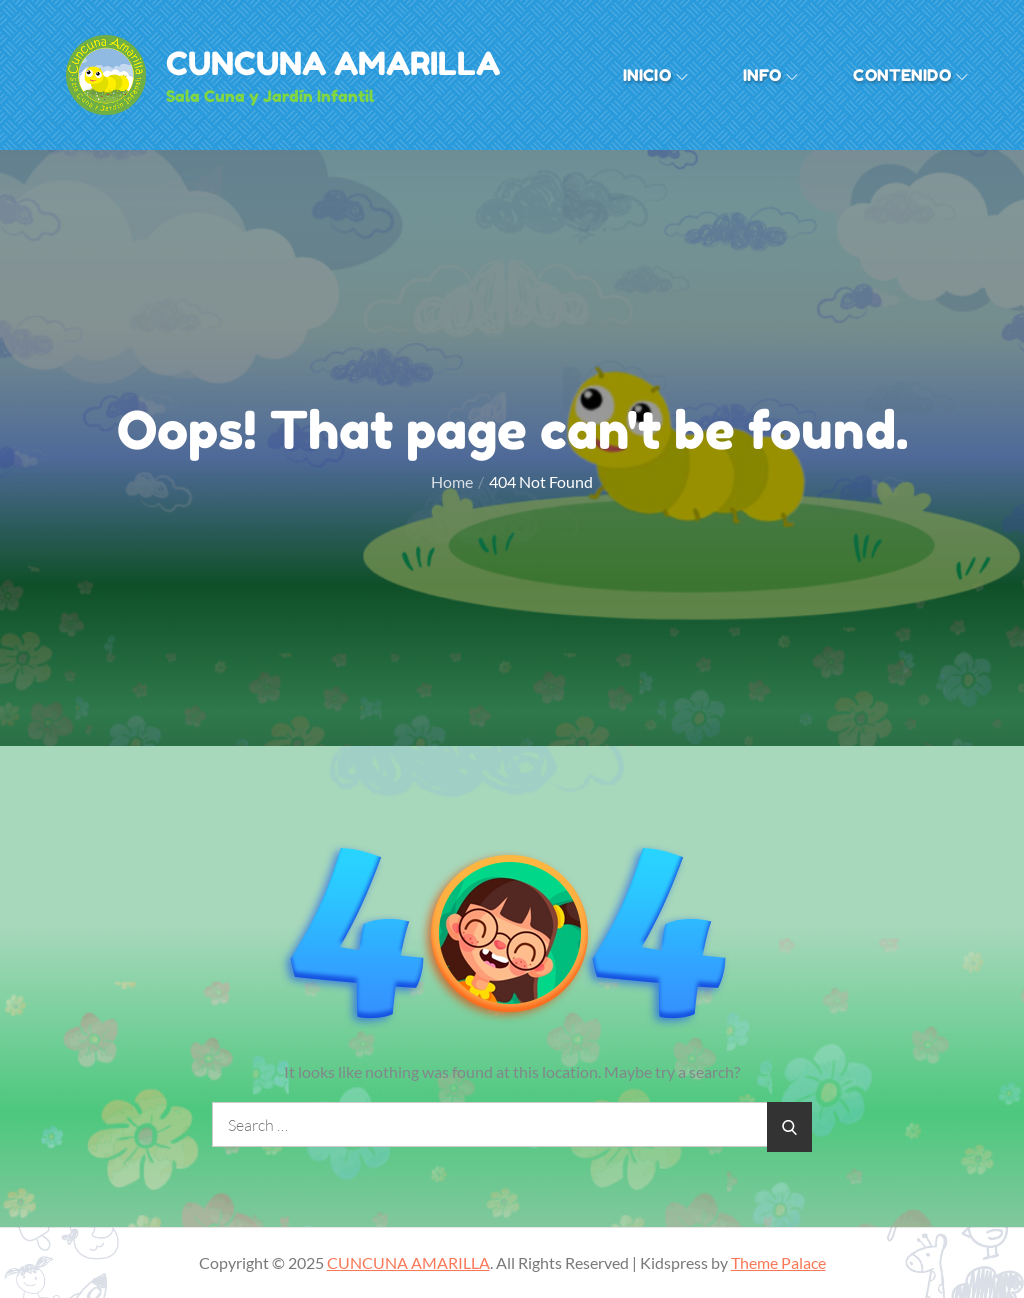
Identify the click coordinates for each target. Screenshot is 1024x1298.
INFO (771, 75)
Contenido (910, 75)
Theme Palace (778, 1262)
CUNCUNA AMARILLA (333, 63)
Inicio (655, 75)
